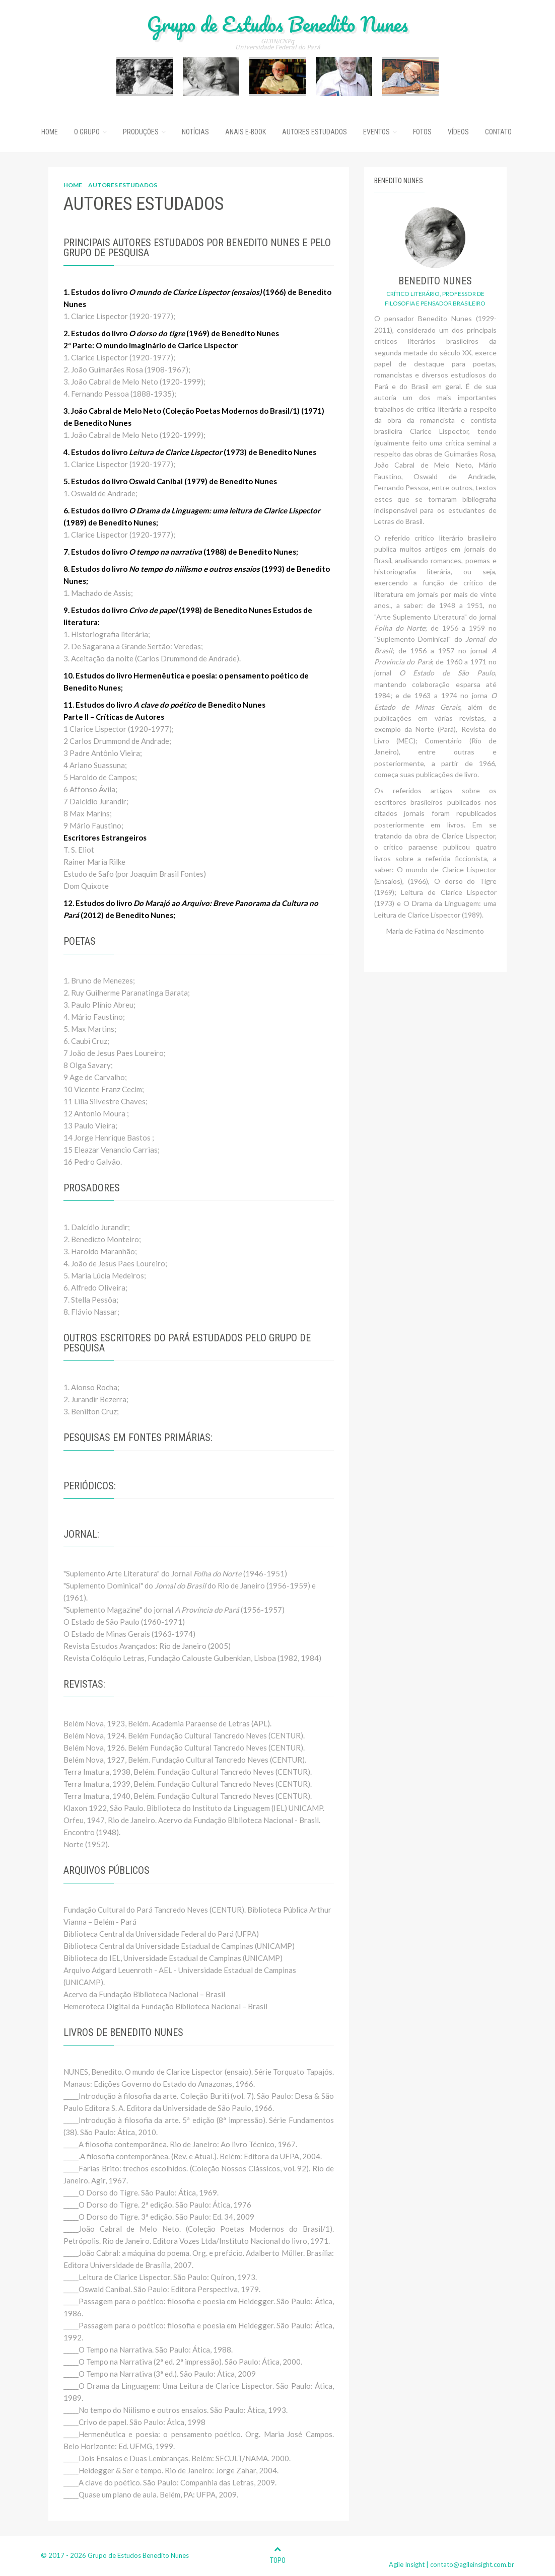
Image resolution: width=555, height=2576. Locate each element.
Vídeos (458, 132)
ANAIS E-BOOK (245, 132)
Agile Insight (407, 2564)
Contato (498, 132)
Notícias (195, 132)
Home (49, 132)
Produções (141, 132)
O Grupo (87, 132)
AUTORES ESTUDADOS (122, 185)
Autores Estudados (314, 132)
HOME (72, 185)
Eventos (376, 132)
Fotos (422, 132)
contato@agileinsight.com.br (472, 2564)
